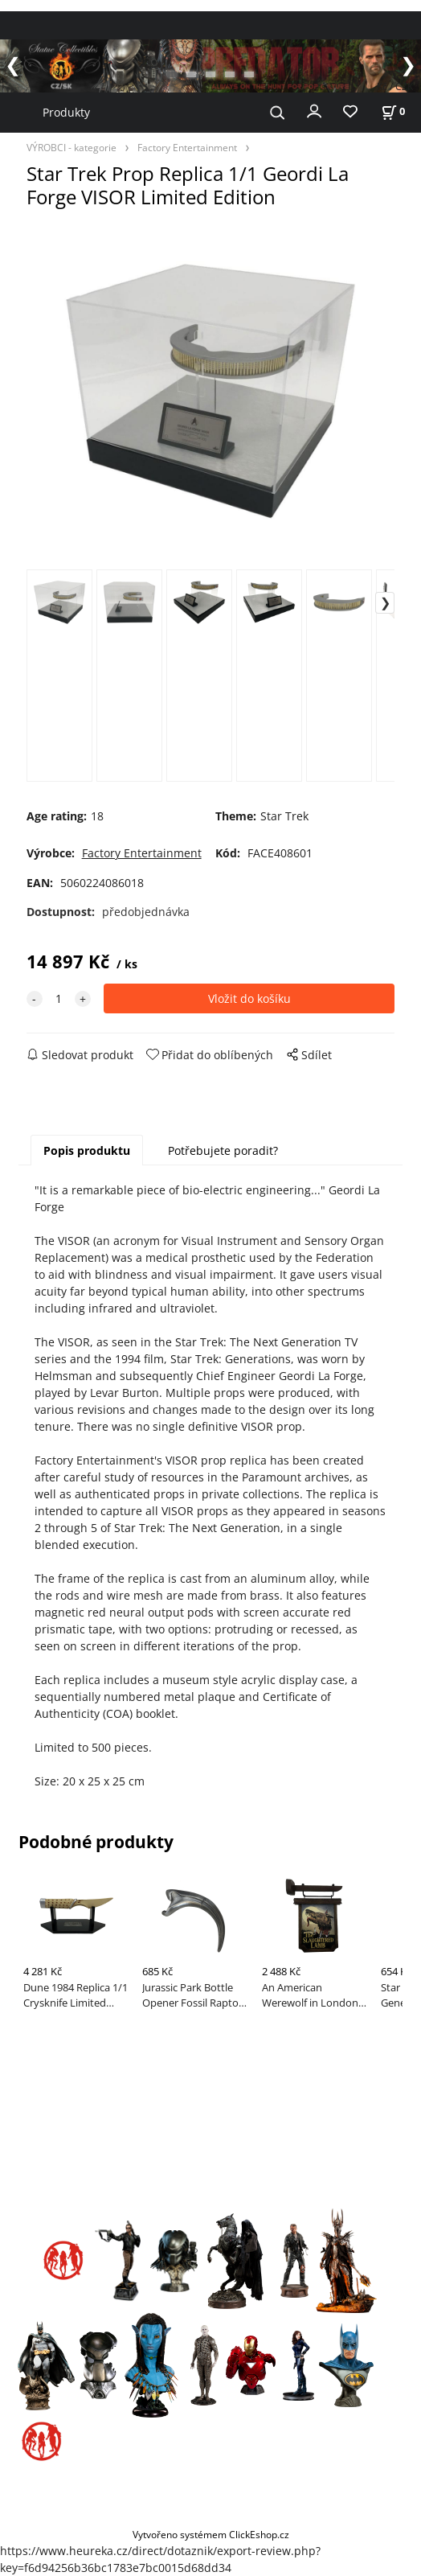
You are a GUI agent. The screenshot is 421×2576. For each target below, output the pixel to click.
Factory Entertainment (187, 147)
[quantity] (59, 998)
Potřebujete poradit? (223, 1150)
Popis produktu (86, 1150)
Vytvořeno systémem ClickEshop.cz (211, 2534)
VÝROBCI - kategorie (71, 147)
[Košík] (393, 111)
